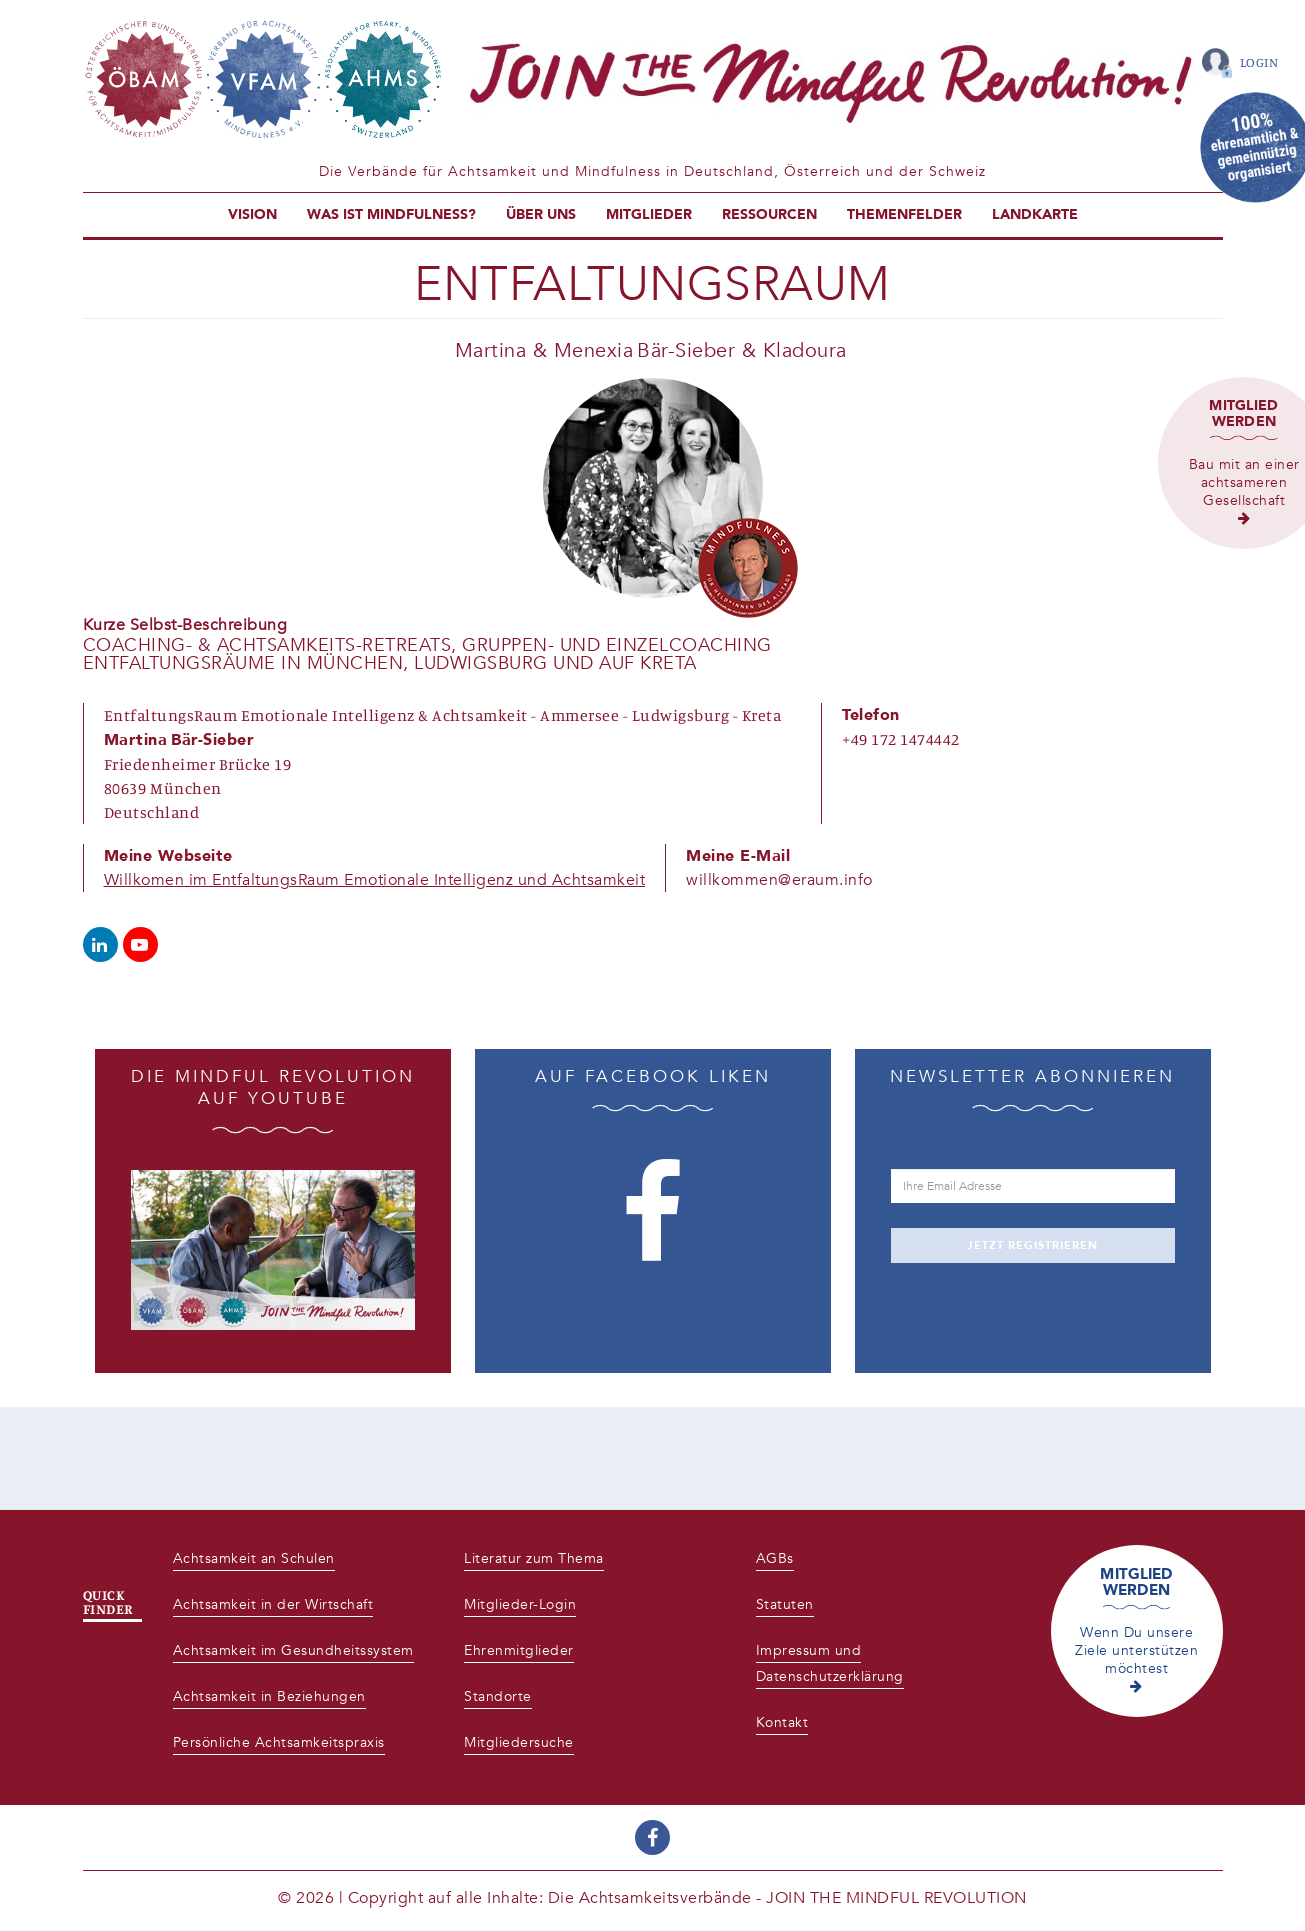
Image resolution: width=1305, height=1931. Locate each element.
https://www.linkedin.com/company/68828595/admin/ (100, 944)
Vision (252, 214)
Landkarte (1035, 214)
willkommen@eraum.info (779, 880)
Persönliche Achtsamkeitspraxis (279, 1742)
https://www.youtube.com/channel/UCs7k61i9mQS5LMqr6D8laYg (140, 944)
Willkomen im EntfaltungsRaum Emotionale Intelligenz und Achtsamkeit (375, 880)
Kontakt (782, 1722)
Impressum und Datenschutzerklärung (830, 1663)
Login (1259, 62)
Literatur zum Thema (534, 1558)
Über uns (541, 214)
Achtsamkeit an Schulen (254, 1558)
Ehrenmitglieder (519, 1650)
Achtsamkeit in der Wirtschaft (273, 1604)
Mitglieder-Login (520, 1604)
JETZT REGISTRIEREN (1032, 1245)
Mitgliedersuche (519, 1742)
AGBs (775, 1558)
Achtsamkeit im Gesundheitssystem (293, 1650)
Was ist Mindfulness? (391, 214)
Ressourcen (769, 214)
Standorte (498, 1696)
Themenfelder (904, 214)
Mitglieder (649, 214)
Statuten (785, 1604)
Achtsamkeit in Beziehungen (269, 1696)
